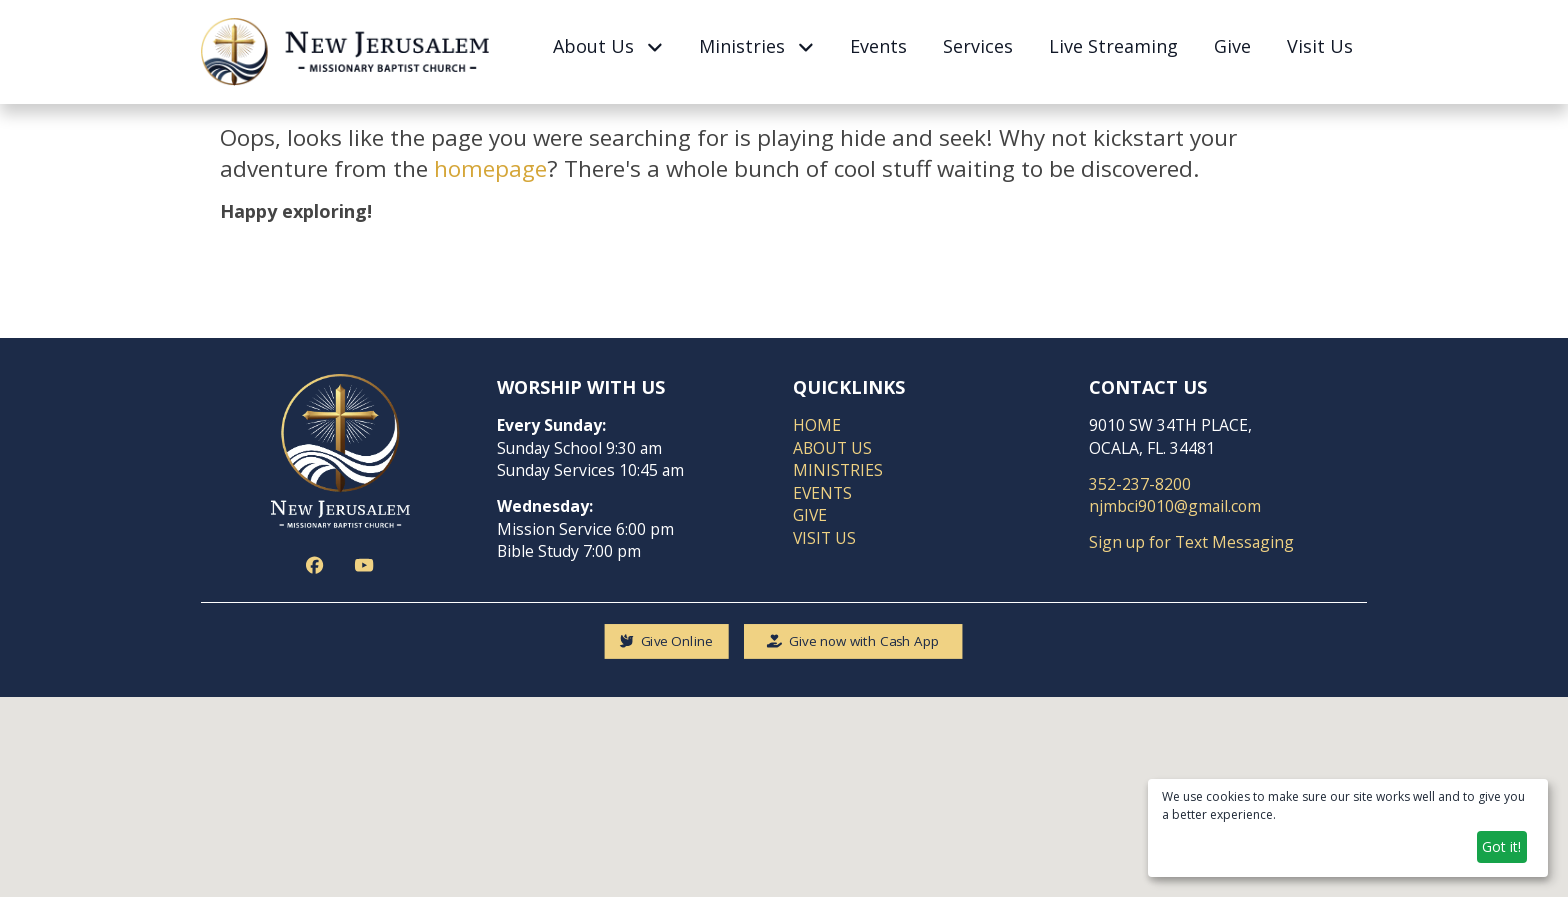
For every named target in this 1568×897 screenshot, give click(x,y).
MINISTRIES (838, 470)
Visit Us (1320, 46)
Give (1232, 46)
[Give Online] (667, 641)
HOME (817, 425)
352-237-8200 (1140, 483)
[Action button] (316, 564)
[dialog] (1348, 828)
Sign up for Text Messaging (1191, 542)
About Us (607, 46)
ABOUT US (832, 447)
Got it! (1501, 846)
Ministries (755, 46)
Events (878, 46)
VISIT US (824, 537)
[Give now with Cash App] (853, 641)
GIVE (810, 515)
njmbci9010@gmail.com (1175, 506)
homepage (490, 168)
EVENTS (822, 492)
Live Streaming (1113, 46)
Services (978, 46)
